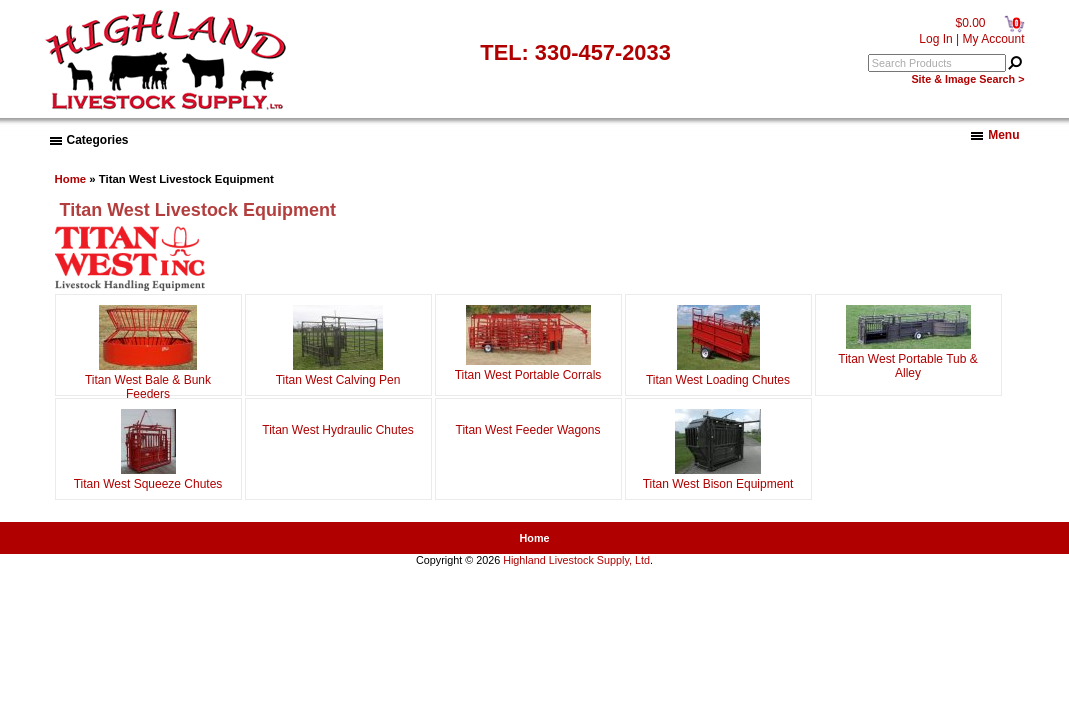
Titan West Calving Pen (338, 373)
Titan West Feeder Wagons (528, 428)
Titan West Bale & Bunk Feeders (148, 380)
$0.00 (970, 23)
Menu (995, 135)
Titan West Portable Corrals (528, 368)
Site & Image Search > (967, 79)
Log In (935, 39)
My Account (993, 39)
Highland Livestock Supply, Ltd (576, 560)
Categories (89, 140)
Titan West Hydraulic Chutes (337, 428)
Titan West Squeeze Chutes (148, 477)
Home (71, 179)
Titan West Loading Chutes (718, 373)
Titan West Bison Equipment (718, 477)
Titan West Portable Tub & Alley (907, 359)
